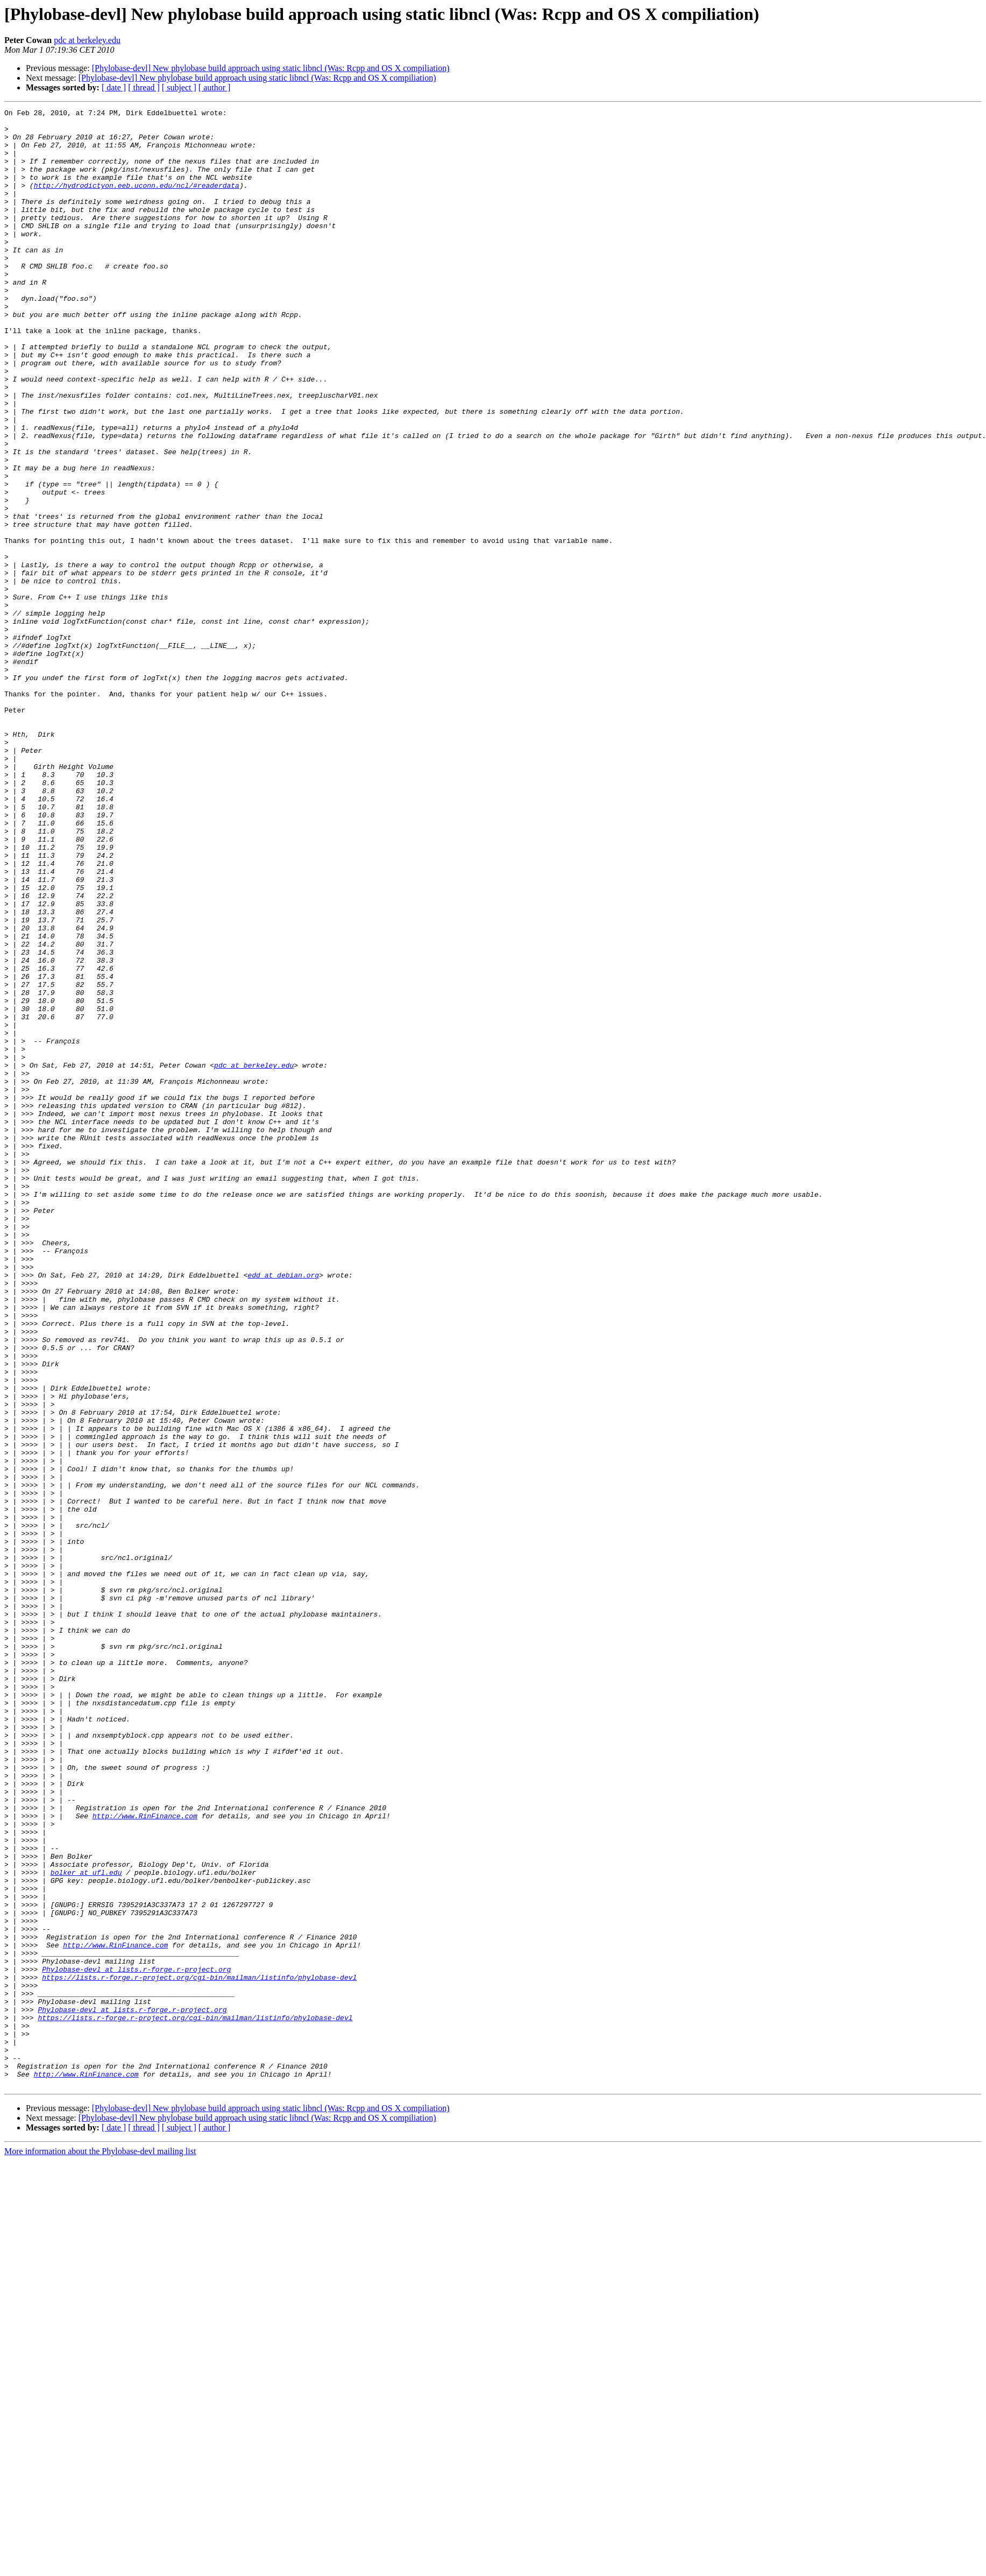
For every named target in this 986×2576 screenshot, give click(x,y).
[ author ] (214, 87)
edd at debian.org (283, 1509)
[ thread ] (144, 87)
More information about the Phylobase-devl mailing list (100, 2546)
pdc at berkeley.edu (87, 40)
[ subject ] (179, 87)
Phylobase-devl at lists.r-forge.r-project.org (136, 2342)
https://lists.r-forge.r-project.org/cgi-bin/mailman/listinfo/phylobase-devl (199, 2351)
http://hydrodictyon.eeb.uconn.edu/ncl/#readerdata (136, 201)
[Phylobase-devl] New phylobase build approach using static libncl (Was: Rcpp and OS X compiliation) (271, 68)
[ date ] (114, 87)
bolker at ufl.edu (86, 2226)
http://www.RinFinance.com (145, 2158)
